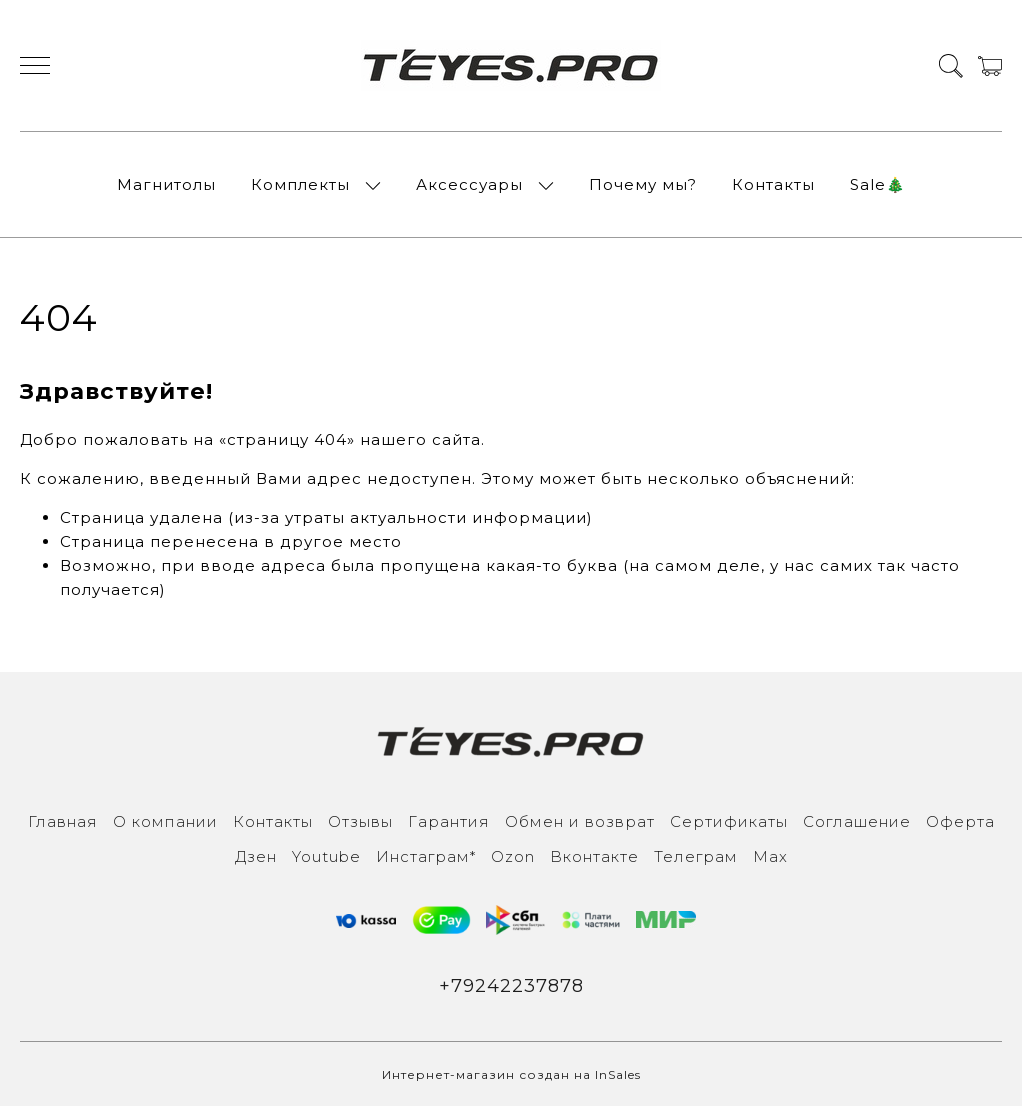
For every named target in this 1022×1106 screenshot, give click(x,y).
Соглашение (857, 821)
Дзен (256, 856)
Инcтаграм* (426, 856)
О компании (165, 821)
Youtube (326, 856)
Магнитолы (166, 184)
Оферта (960, 821)
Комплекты (300, 184)
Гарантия (449, 821)
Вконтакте (594, 856)
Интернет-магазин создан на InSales (511, 1074)
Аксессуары (469, 184)
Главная (63, 821)
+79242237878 (511, 986)
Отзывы (360, 821)
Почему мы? (643, 184)
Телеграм (696, 856)
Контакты (773, 184)
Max (770, 856)
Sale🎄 (878, 184)
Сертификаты (729, 821)
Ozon (513, 856)
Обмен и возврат (580, 821)
